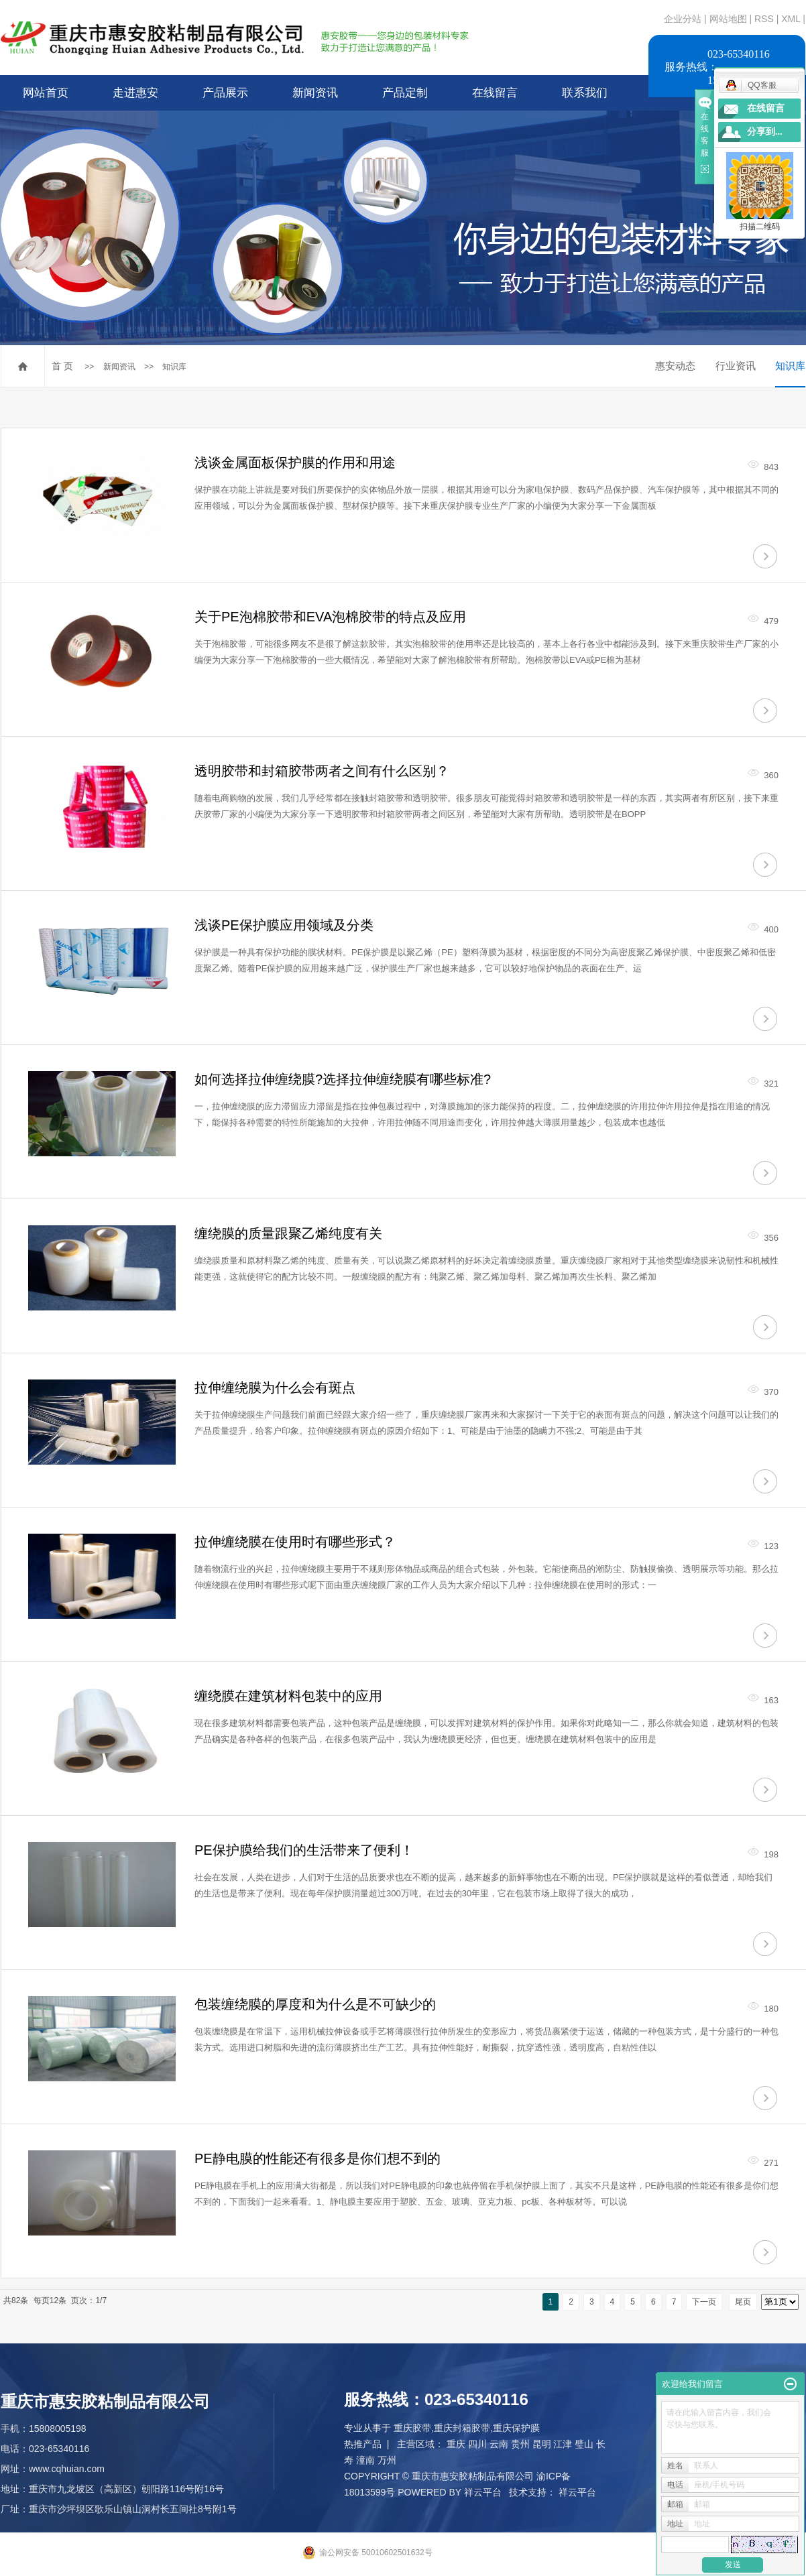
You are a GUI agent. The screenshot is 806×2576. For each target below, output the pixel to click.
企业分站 (682, 18)
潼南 (365, 2460)
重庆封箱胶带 (462, 2427)
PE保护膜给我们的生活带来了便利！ (304, 1850)
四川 (477, 2444)
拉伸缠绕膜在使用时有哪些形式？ (295, 1541)
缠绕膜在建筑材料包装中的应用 (288, 1696)
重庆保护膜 (516, 2427)
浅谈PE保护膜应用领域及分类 (283, 925)
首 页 (62, 366)
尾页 (743, 2302)
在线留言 (495, 92)
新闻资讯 (315, 92)
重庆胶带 (412, 2427)
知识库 (174, 366)
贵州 (520, 2444)
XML (790, 18)
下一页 (704, 2302)
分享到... (765, 132)
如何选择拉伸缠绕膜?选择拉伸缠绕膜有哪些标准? (342, 1079)
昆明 (541, 2444)
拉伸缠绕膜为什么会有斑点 (274, 1387)
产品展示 (225, 92)
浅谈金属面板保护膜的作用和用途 (295, 462)
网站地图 (729, 18)
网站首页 (45, 92)
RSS (764, 18)
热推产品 (363, 2444)
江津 (562, 2444)
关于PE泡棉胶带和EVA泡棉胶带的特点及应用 (330, 616)
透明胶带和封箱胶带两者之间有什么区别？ (321, 770)
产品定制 (405, 92)
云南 (499, 2444)
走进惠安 (135, 92)
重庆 (456, 2444)
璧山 (584, 2444)
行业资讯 (735, 365)
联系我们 (585, 92)
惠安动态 (675, 365)
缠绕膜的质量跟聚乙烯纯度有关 (288, 1233)
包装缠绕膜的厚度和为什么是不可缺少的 (315, 2004)
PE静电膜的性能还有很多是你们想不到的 (317, 2158)
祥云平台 (483, 2492)
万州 (387, 2460)
